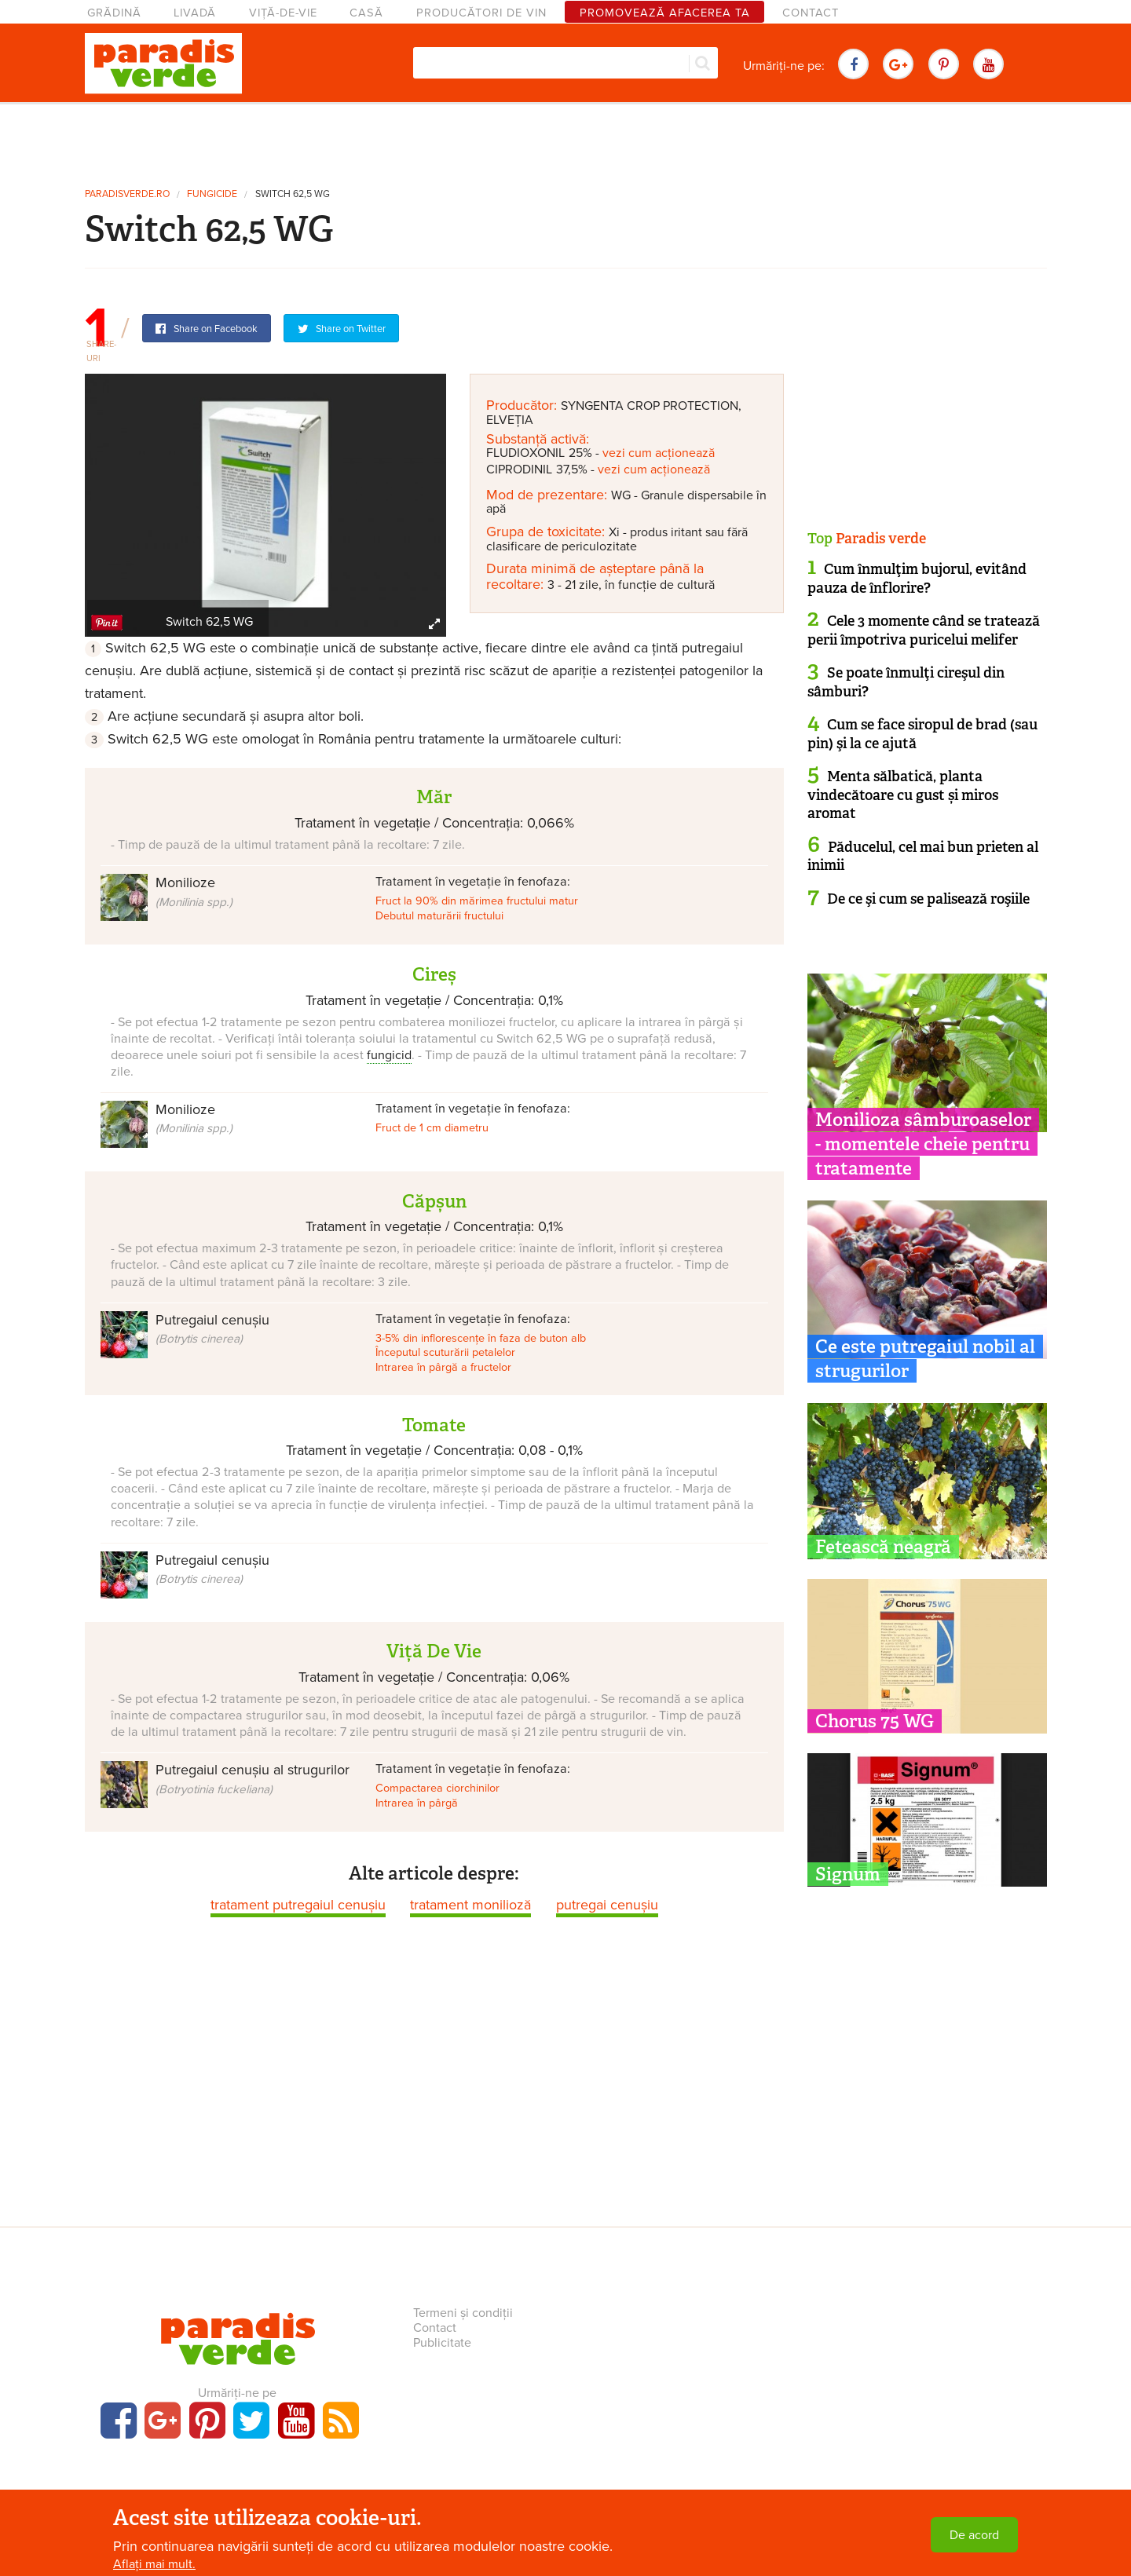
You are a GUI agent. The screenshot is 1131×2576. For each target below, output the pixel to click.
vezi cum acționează (658, 453)
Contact (810, 13)
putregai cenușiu (607, 1904)
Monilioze (194, 891)
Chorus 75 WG (874, 1721)
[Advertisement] (565, 139)
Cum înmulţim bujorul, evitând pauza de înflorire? (917, 578)
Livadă (195, 13)
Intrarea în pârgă (416, 1803)
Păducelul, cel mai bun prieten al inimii (922, 856)
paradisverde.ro (127, 194)
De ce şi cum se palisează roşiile (928, 899)
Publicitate (442, 2343)
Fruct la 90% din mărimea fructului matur (476, 901)
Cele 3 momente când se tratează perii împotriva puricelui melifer (923, 630)
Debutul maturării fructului (439, 916)
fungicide (212, 194)
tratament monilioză (470, 1904)
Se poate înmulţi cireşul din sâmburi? (906, 681)
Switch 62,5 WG (292, 194)
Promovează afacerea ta (665, 13)
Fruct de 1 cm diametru (432, 1128)
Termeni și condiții (463, 2313)
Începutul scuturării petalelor (445, 1352)
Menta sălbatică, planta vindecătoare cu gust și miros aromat (902, 795)
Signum (847, 1874)
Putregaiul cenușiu (212, 1328)
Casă (366, 13)
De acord (974, 2535)
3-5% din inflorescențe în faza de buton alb (480, 1338)
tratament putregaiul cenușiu (298, 1904)
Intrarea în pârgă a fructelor (443, 1367)
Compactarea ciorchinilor (437, 1788)
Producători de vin (481, 13)
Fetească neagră (883, 1546)
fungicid (389, 1055)
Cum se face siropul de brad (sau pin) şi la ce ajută (922, 733)
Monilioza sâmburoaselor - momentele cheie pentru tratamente (923, 1144)
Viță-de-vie (283, 13)
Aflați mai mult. (154, 2564)
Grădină (114, 13)
